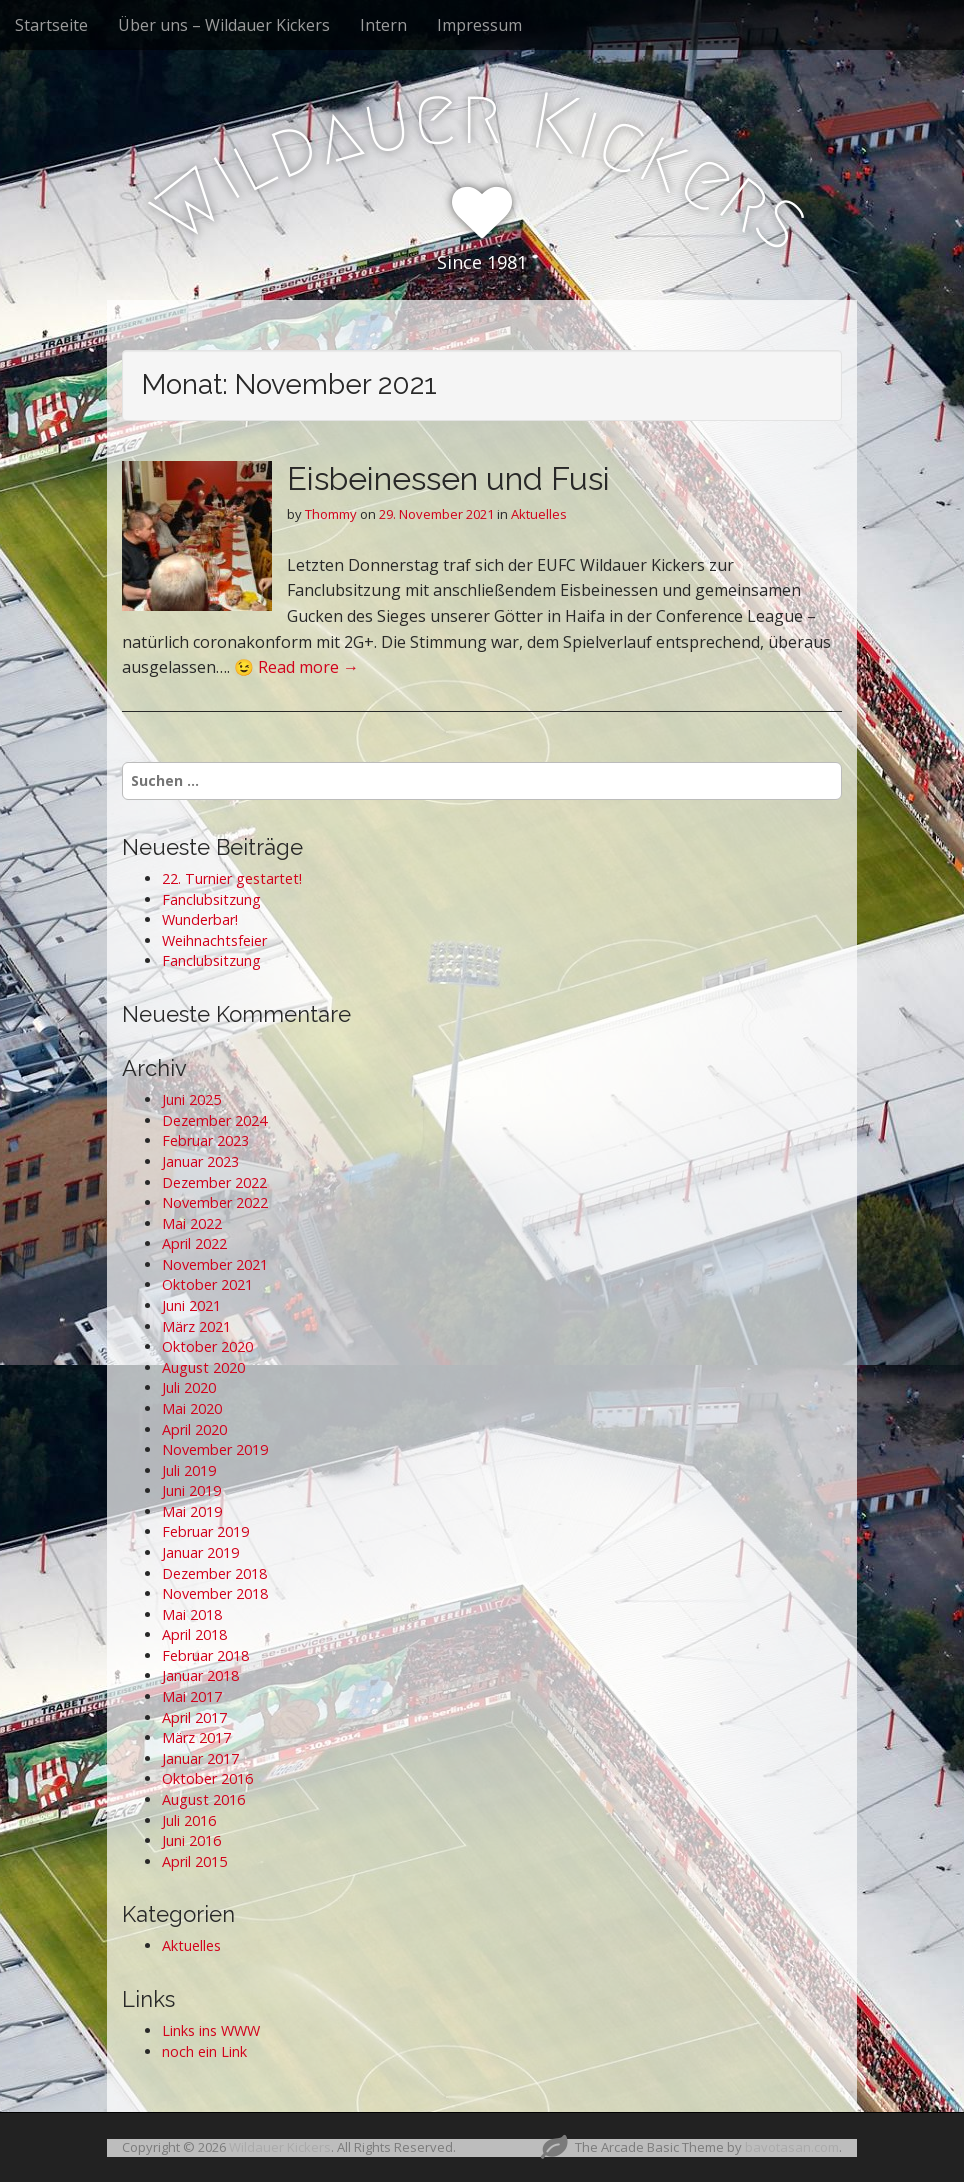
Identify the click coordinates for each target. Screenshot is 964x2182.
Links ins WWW (211, 2030)
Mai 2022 (192, 1223)
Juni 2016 (191, 1840)
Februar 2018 (205, 1655)
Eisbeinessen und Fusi (448, 478)
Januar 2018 (200, 1675)
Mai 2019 (192, 1511)
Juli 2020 (189, 1387)
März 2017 (196, 1737)
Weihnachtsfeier (214, 940)
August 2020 (203, 1367)
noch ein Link (204, 2051)
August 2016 (203, 1799)
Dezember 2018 (214, 1573)
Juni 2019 (191, 1490)
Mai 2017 (192, 1696)
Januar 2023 (200, 1161)
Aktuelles (539, 514)
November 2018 (215, 1593)
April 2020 (194, 1429)
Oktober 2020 (207, 1346)
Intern (383, 25)
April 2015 (194, 1861)
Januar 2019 (200, 1552)
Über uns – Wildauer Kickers (224, 25)
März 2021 (196, 1326)
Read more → (308, 667)
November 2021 (215, 1264)
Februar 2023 (205, 1140)
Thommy (331, 514)
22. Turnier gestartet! (232, 878)
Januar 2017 (200, 1758)
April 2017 (194, 1717)
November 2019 (215, 1449)
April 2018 (194, 1634)
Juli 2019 (189, 1470)
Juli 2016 (189, 1820)
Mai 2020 (192, 1408)
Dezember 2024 (214, 1120)
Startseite (51, 25)
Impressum (479, 25)
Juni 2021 (191, 1305)
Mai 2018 (192, 1614)
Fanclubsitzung (211, 899)
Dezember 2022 (214, 1182)
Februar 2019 (205, 1531)
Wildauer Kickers (280, 2147)
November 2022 (215, 1202)
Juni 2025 (191, 1099)
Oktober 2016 (207, 1778)
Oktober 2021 (207, 1284)
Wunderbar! (200, 919)
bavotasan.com (792, 2147)
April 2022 (194, 1243)
